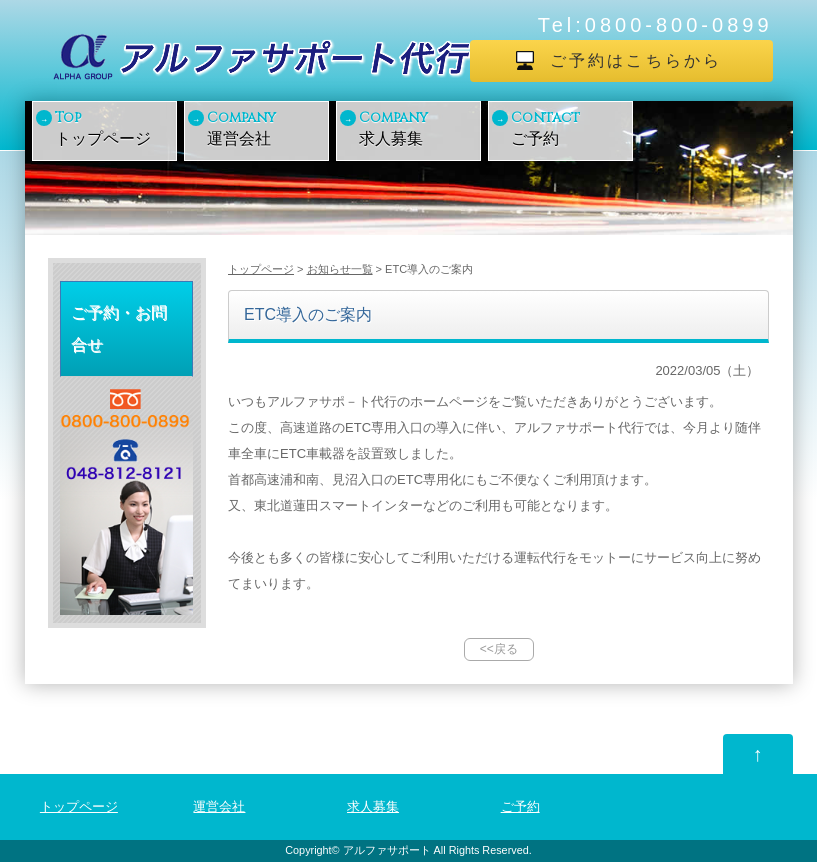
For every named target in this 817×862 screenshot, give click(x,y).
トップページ (114, 127)
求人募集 (418, 127)
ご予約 (570, 127)
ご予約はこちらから (636, 60)
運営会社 (266, 127)
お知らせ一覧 (340, 269)
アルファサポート (387, 850)
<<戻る (499, 649)
